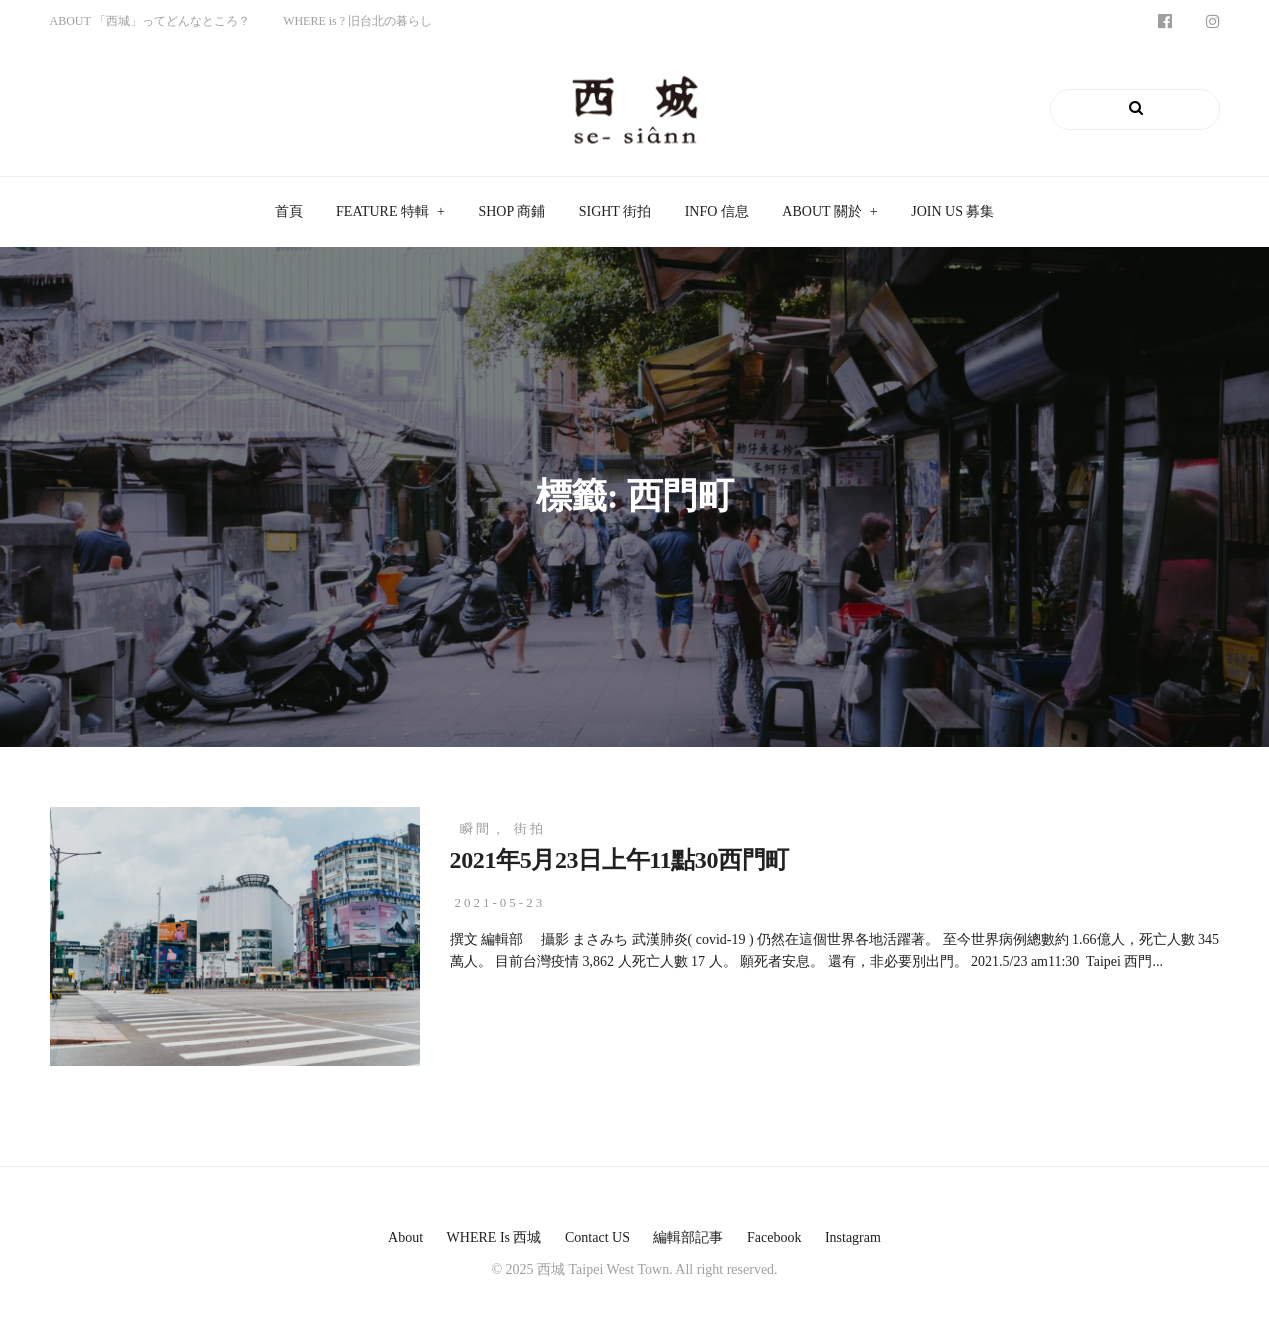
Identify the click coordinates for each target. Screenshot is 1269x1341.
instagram (853, 1237)
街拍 (530, 828)
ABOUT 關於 (821, 211)
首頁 (289, 211)
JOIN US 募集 (952, 211)
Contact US (597, 1237)
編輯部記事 (688, 1237)
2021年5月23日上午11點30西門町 (619, 860)
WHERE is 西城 (494, 1237)
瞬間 (476, 828)
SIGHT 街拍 (615, 211)
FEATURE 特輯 (382, 211)
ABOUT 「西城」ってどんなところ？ (150, 21)
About (405, 1237)
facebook (774, 1237)
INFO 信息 (717, 211)
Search (1171, 109)
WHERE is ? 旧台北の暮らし (357, 21)
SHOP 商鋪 (511, 211)
